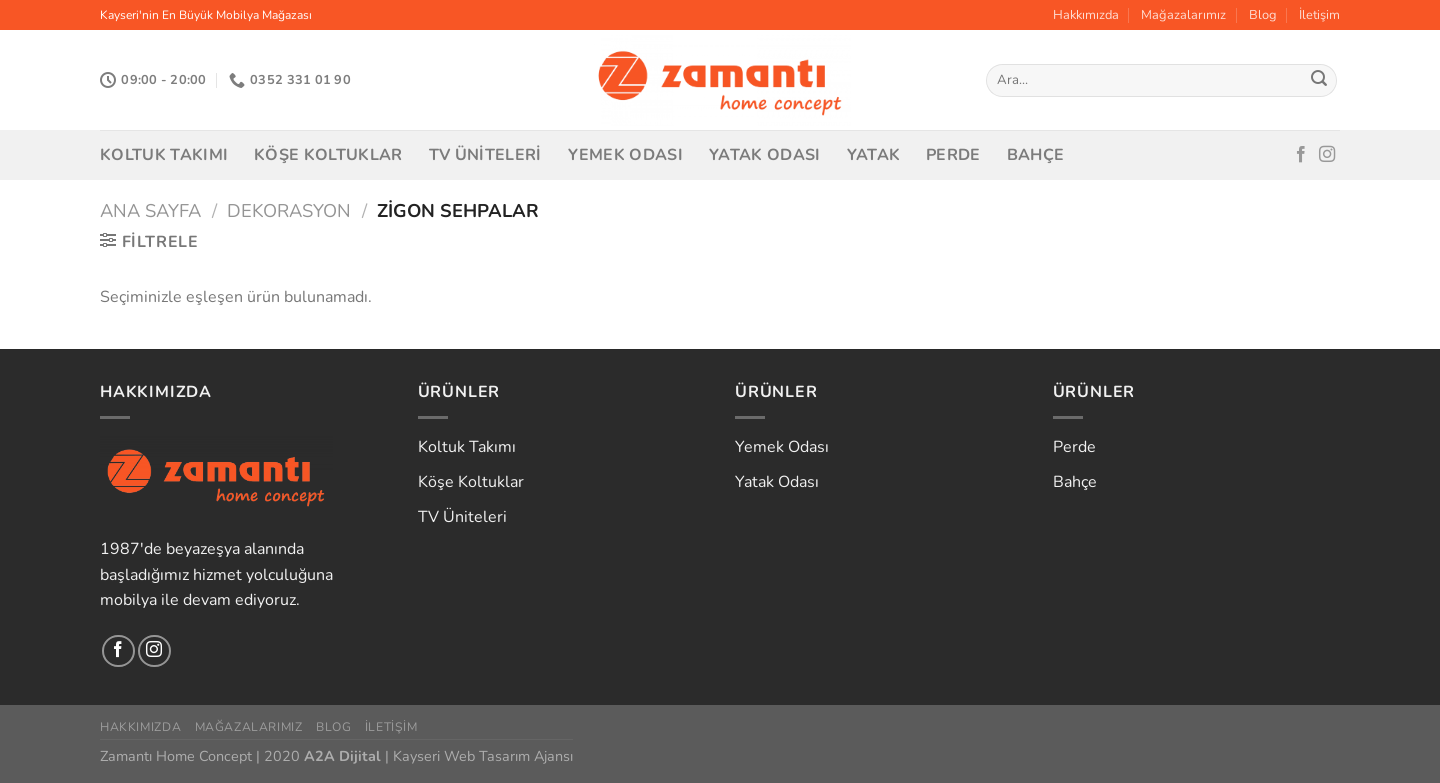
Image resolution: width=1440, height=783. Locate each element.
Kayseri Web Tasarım (461, 756)
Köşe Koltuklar (328, 155)
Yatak (874, 155)
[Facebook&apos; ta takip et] (1301, 155)
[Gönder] (1319, 81)
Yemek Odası (626, 155)
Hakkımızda (1086, 15)
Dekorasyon (289, 210)
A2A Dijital (342, 756)
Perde (953, 155)
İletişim (1319, 15)
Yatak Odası (765, 155)
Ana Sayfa (150, 210)
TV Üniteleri (485, 155)
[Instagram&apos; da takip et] (1327, 155)
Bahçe (1036, 155)
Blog (1263, 15)
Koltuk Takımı (164, 155)
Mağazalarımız (1183, 15)
